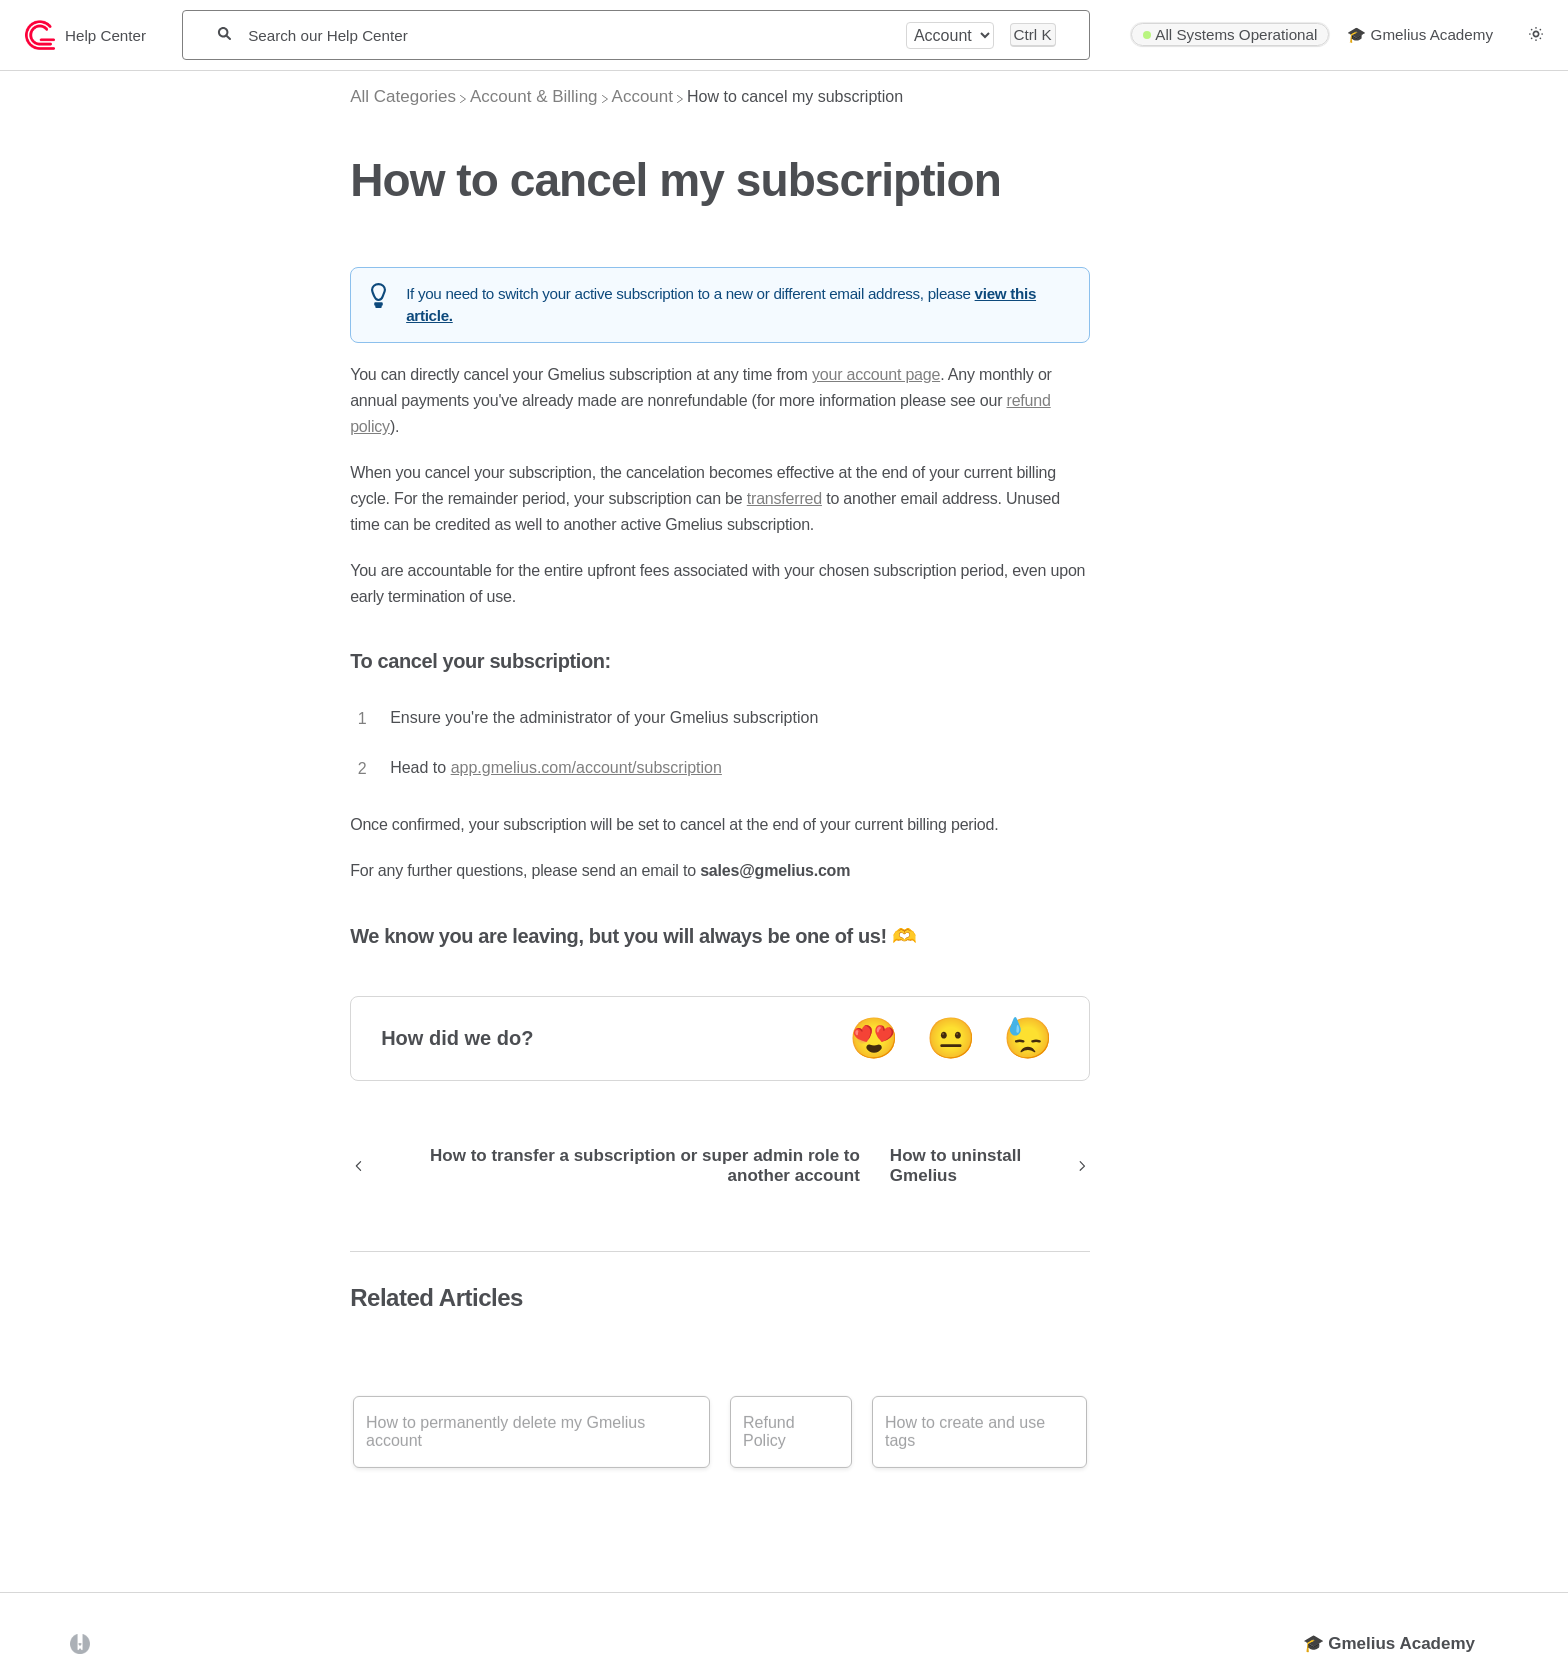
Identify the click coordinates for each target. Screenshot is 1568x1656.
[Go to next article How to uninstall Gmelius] (982, 1166)
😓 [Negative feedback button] (1028, 1038)
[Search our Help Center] (568, 35)
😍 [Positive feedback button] (874, 1038)
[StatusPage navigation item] (1230, 35)
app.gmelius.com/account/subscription (586, 767)
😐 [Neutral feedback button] (951, 1038)
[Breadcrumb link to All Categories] (403, 96)
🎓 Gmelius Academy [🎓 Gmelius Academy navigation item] (1420, 34)
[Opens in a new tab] (80, 1642)
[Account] (642, 96)
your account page (876, 374)
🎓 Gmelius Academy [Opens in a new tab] (1389, 1643)
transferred (784, 498)
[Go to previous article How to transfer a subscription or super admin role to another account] (612, 1166)
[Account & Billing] (534, 96)
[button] (1536, 34)
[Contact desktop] (1511, 44)
